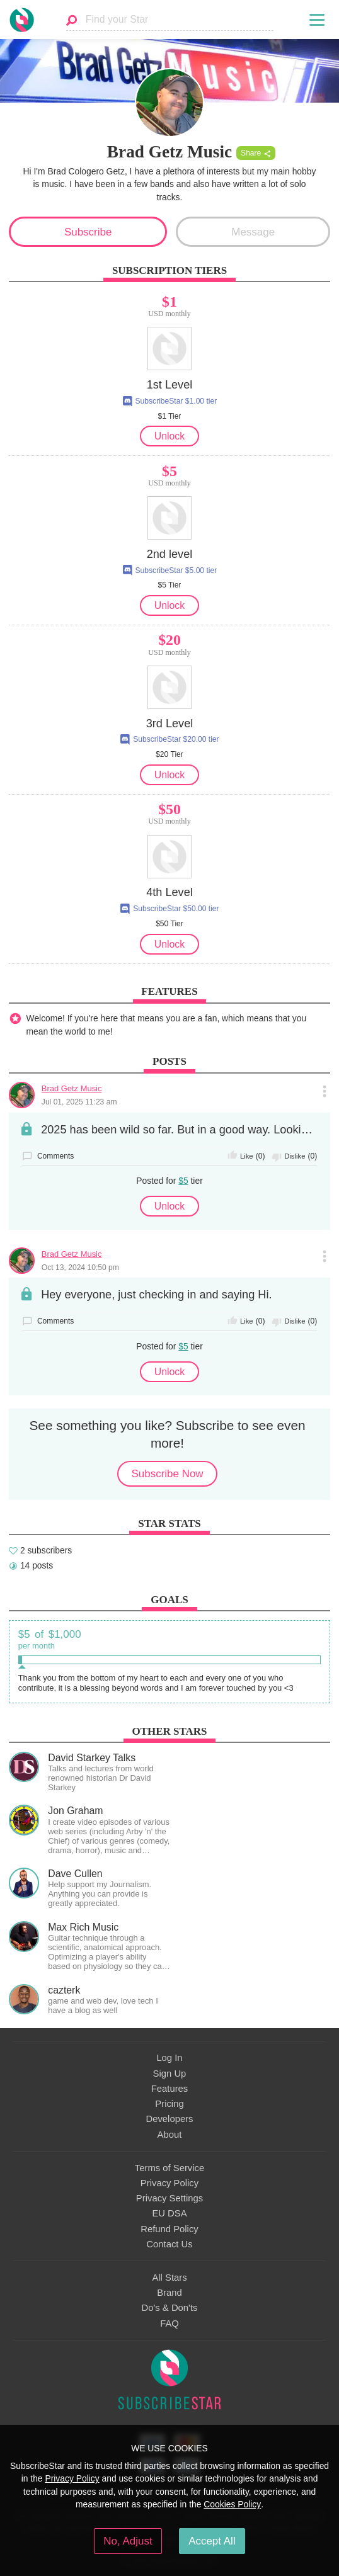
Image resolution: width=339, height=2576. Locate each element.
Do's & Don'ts (170, 2308)
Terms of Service (169, 2168)
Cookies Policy (232, 2504)
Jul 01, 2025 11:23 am (79, 1102)
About (170, 2135)
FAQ (169, 2323)
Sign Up (170, 2073)
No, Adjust (127, 2541)
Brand (169, 2293)
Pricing (169, 2104)
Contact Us (169, 2244)
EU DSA (169, 2213)
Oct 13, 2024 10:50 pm (80, 1267)
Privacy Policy (169, 2183)
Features (169, 2089)
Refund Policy (169, 2229)
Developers (169, 2119)
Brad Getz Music (72, 1088)
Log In (169, 2058)
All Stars (169, 2277)
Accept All (212, 2541)
